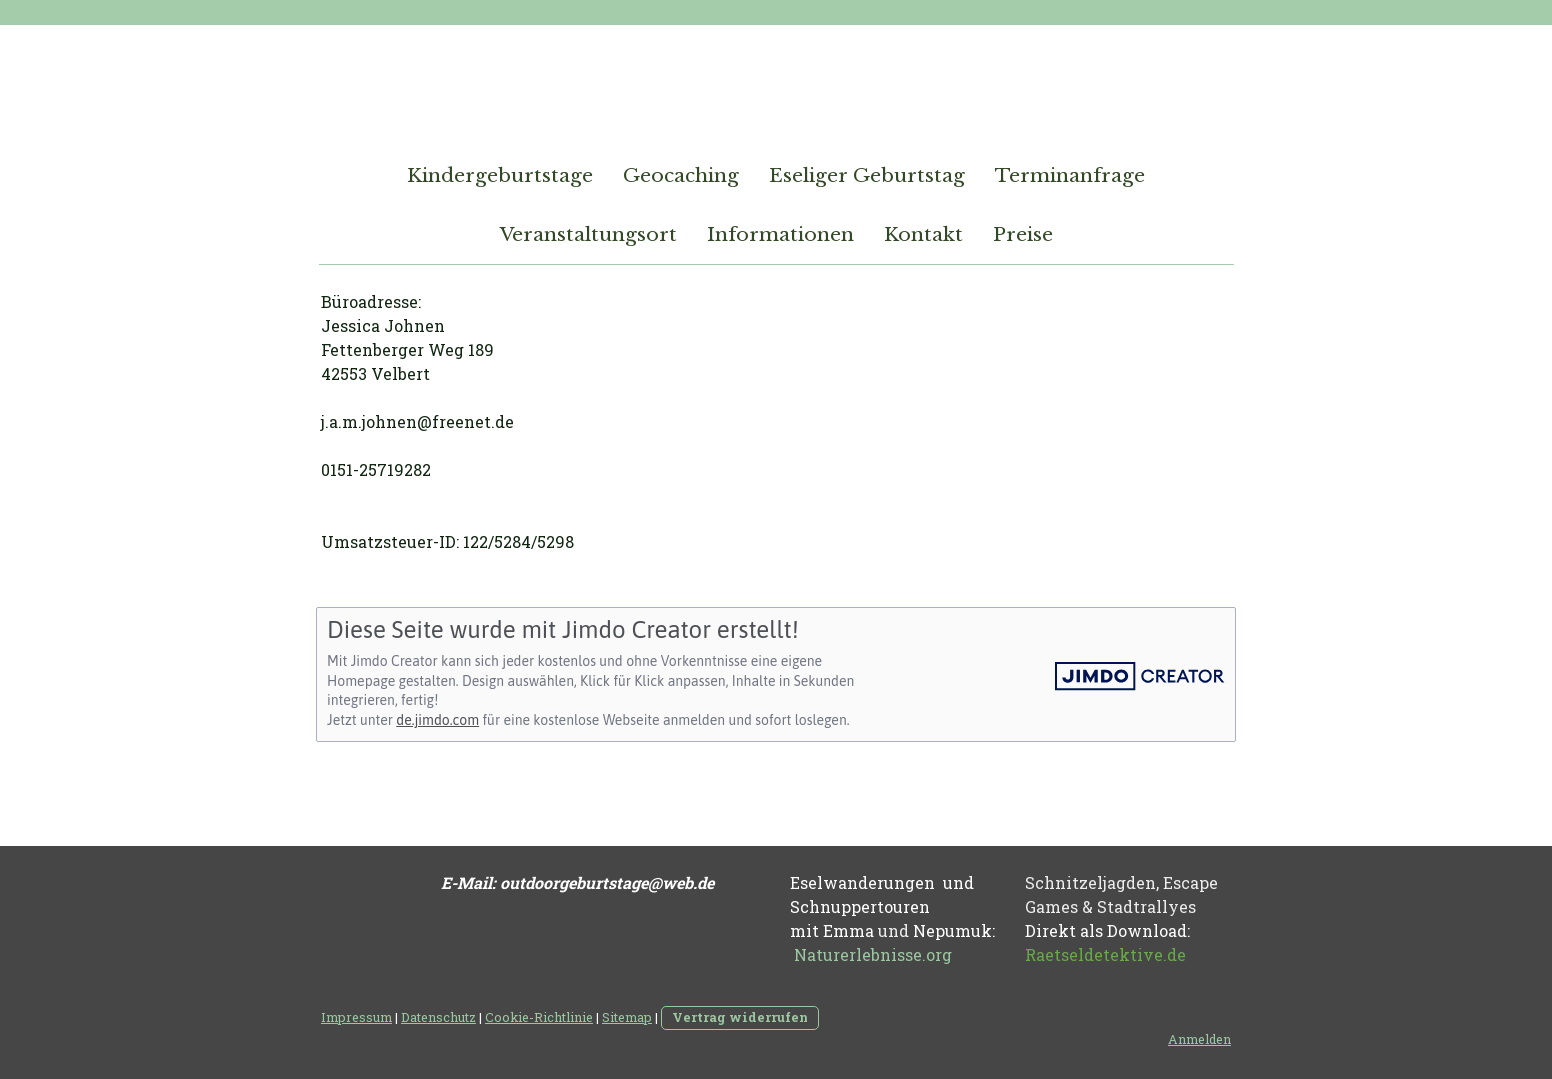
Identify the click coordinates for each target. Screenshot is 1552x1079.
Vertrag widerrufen (740, 1017)
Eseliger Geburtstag (867, 175)
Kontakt (923, 234)
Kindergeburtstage (500, 175)
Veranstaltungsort (588, 234)
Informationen (780, 234)
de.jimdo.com (437, 720)
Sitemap (627, 1017)
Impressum (356, 1017)
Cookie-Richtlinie (539, 1017)
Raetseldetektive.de (1105, 954)
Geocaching (681, 175)
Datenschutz (438, 1017)
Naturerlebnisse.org (873, 954)
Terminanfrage (1070, 175)
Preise (1023, 234)
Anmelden (1199, 1039)
